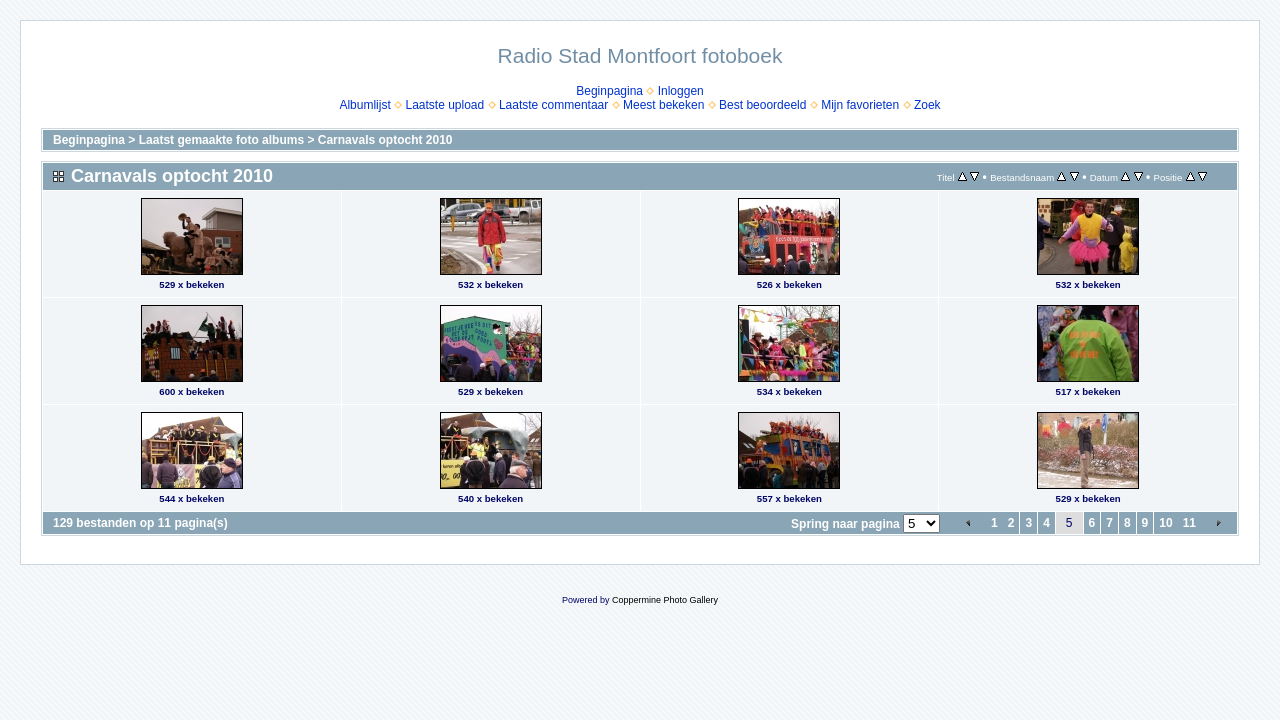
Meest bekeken (663, 105)
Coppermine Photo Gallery (665, 600)
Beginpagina (609, 91)
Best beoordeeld (762, 105)
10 (1165, 523)
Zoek (927, 105)
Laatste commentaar (553, 105)
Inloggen (681, 91)
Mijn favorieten (860, 105)
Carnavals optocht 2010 (385, 140)
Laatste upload (444, 105)
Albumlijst (364, 105)
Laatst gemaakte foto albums (221, 140)
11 (1189, 523)
